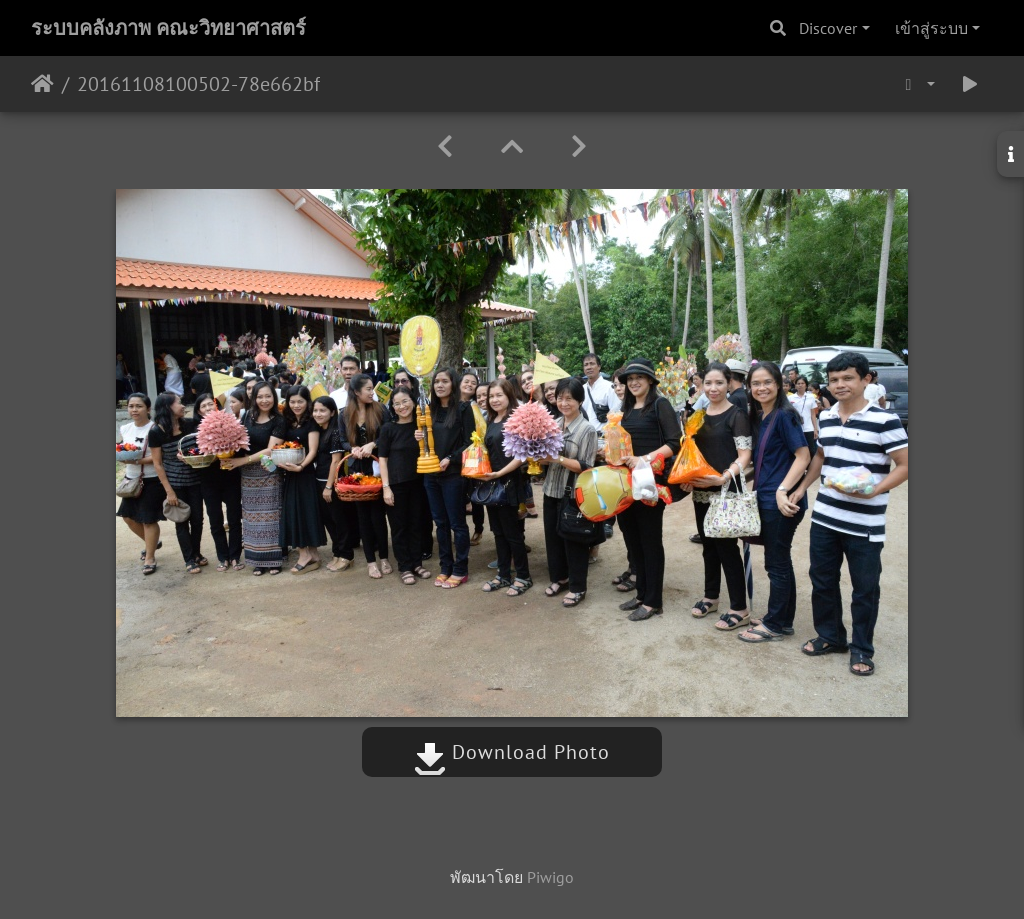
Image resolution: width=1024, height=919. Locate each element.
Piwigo (550, 877)
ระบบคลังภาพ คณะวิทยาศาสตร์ (168, 28)
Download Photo (512, 752)
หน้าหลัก (42, 84)
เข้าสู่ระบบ (931, 28)
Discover (828, 28)
